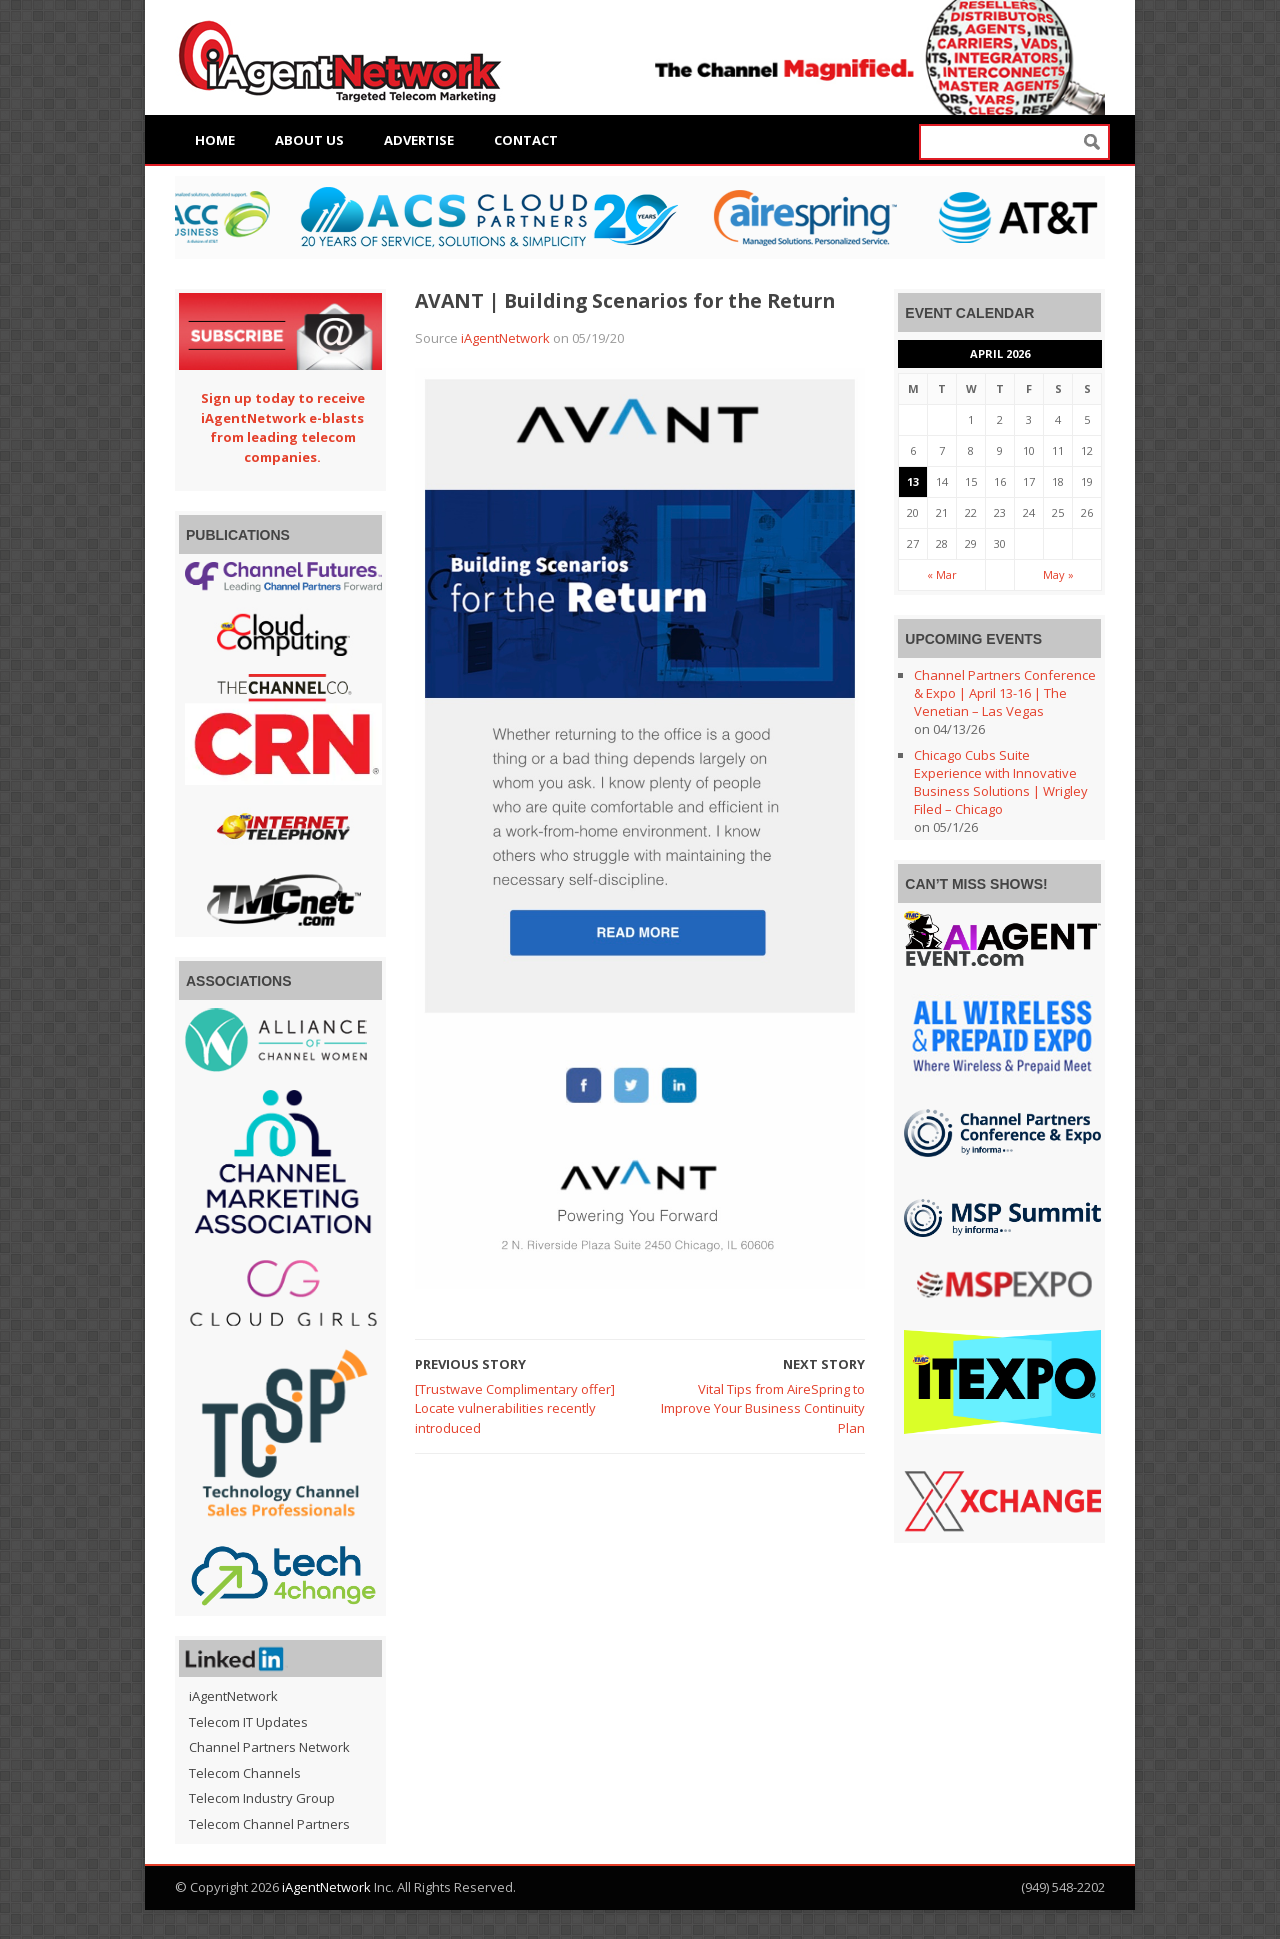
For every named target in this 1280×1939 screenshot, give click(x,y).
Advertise (419, 140)
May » (1058, 574)
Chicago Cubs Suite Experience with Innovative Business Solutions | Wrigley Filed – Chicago (1001, 782)
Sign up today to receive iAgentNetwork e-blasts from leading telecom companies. (283, 427)
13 (913, 481)
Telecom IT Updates (248, 1722)
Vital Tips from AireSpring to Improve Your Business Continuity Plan (763, 1408)
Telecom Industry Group (262, 1798)
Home (215, 140)
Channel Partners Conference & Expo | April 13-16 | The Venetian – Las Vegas (1005, 693)
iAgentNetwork (505, 338)
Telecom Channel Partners (269, 1824)
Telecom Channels (245, 1773)
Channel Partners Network (269, 1747)
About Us (309, 140)
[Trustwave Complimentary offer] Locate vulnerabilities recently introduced (515, 1408)
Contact (526, 140)
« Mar (942, 574)
